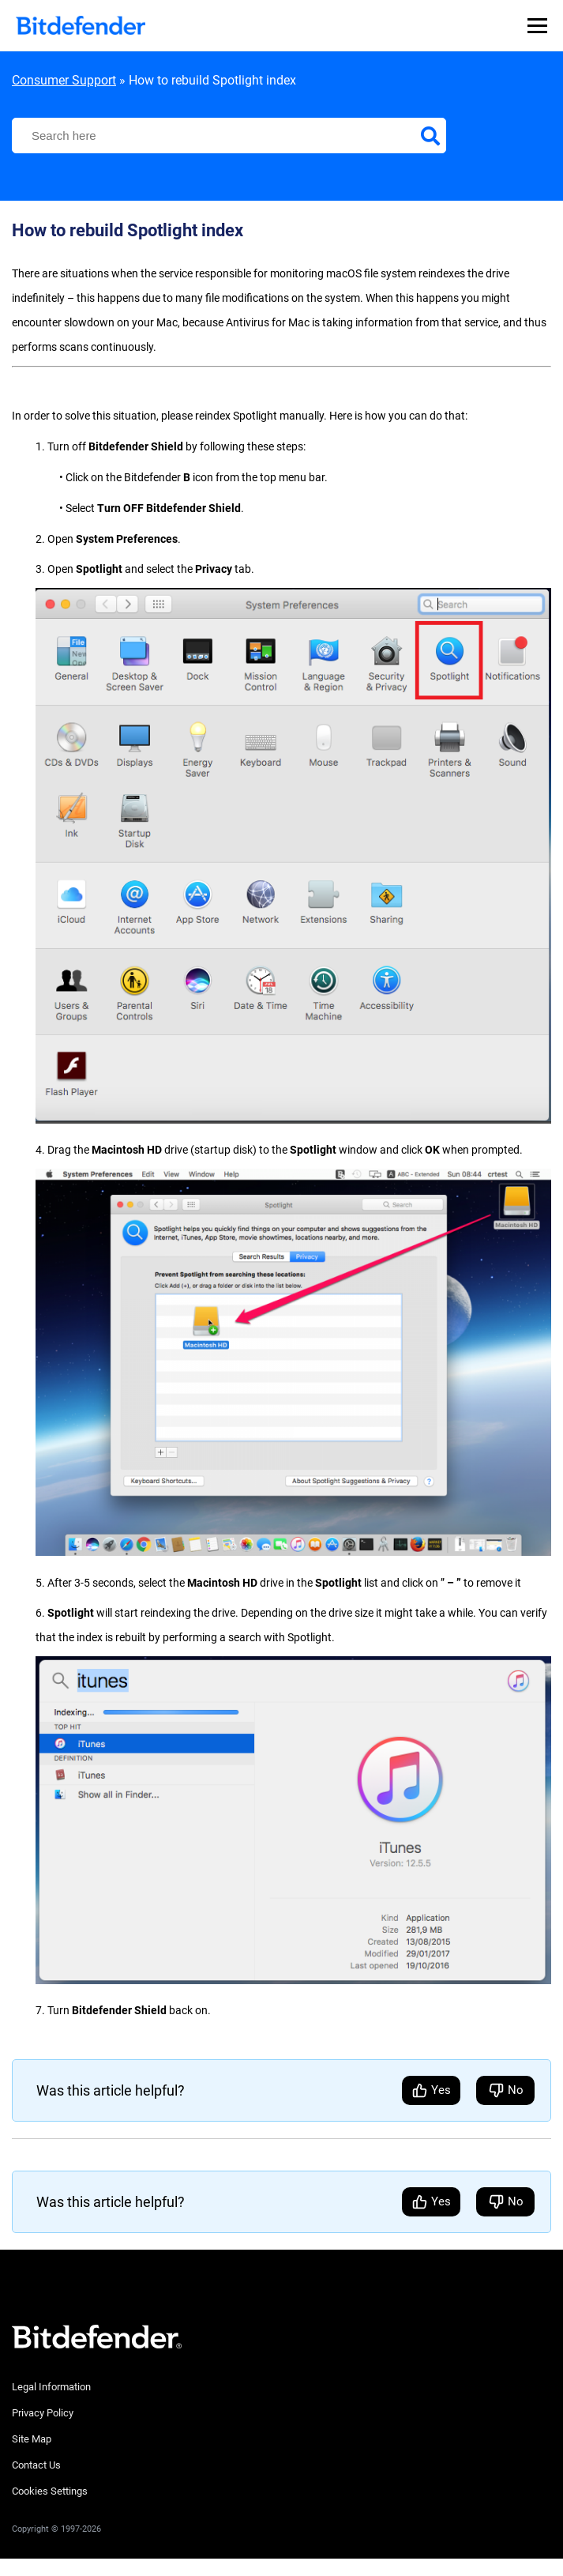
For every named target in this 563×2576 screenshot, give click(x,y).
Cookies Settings (50, 2491)
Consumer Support (64, 80)
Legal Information (51, 2387)
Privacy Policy (42, 2413)
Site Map (31, 2439)
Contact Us (36, 2465)
